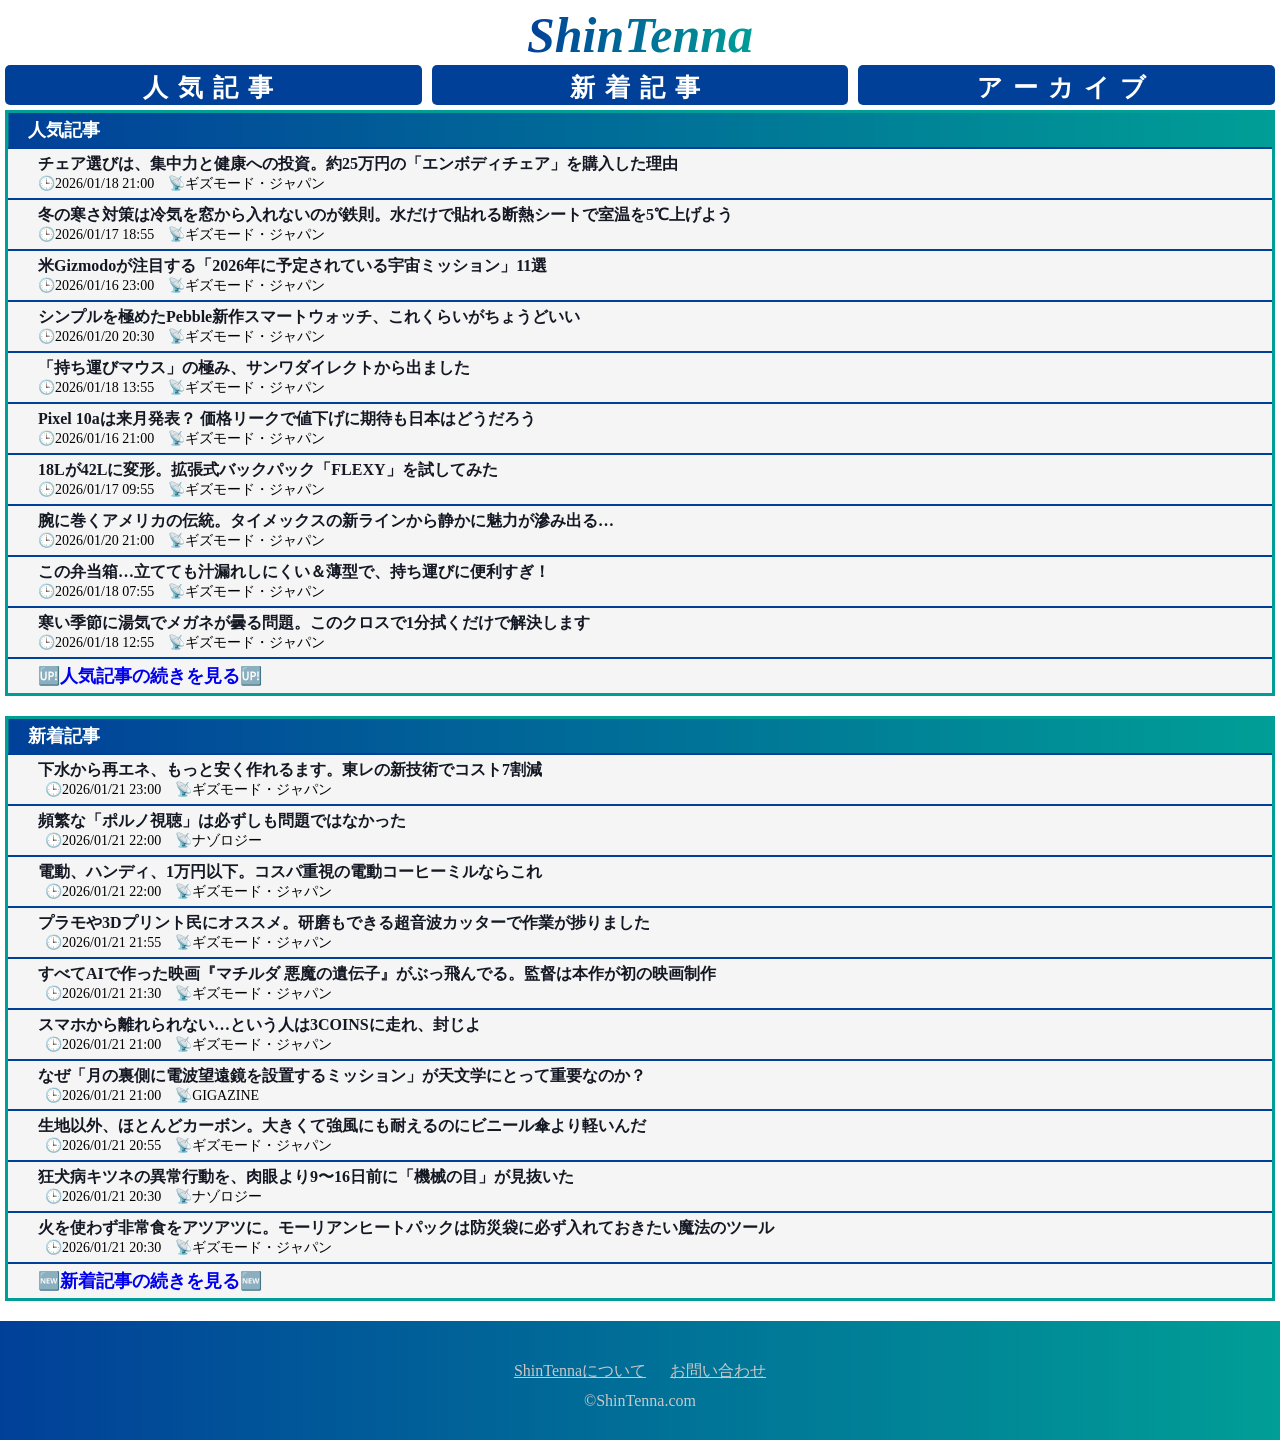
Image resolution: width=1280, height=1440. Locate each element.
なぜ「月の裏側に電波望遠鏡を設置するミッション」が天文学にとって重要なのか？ (342, 1075)
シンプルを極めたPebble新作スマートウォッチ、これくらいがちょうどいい (309, 316)
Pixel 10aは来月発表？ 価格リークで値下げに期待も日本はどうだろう (287, 418)
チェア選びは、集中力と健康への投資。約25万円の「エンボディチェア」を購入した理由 (358, 163)
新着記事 (640, 87)
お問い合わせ (718, 1370)
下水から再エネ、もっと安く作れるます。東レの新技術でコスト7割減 (290, 769)
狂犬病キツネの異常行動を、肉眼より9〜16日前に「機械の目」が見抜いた (306, 1176)
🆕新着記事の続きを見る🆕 (150, 1281)
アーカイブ (1066, 87)
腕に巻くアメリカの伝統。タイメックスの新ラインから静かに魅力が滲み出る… (326, 520)
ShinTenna (640, 35)
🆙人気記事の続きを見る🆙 (150, 676)
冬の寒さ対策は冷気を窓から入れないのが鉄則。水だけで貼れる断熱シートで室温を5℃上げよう (385, 214)
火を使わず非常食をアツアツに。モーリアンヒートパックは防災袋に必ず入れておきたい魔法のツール (406, 1227)
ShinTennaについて (580, 1370)
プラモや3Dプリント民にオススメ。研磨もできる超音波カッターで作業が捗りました (344, 922)
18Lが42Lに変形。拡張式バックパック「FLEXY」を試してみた (268, 469)
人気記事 (213, 87)
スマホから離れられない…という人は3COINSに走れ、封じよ (259, 1024)
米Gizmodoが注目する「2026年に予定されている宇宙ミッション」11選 (292, 265)
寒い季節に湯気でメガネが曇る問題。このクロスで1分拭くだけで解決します (314, 622)
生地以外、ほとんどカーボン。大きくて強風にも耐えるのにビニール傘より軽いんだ (342, 1125)
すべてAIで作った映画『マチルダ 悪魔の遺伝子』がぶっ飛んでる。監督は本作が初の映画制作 (377, 973)
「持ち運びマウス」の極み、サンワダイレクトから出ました (254, 367)
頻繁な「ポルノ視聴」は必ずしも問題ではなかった (222, 820)
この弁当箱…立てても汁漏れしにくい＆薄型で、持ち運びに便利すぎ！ (294, 571)
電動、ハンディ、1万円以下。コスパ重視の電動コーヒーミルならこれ (290, 871)
